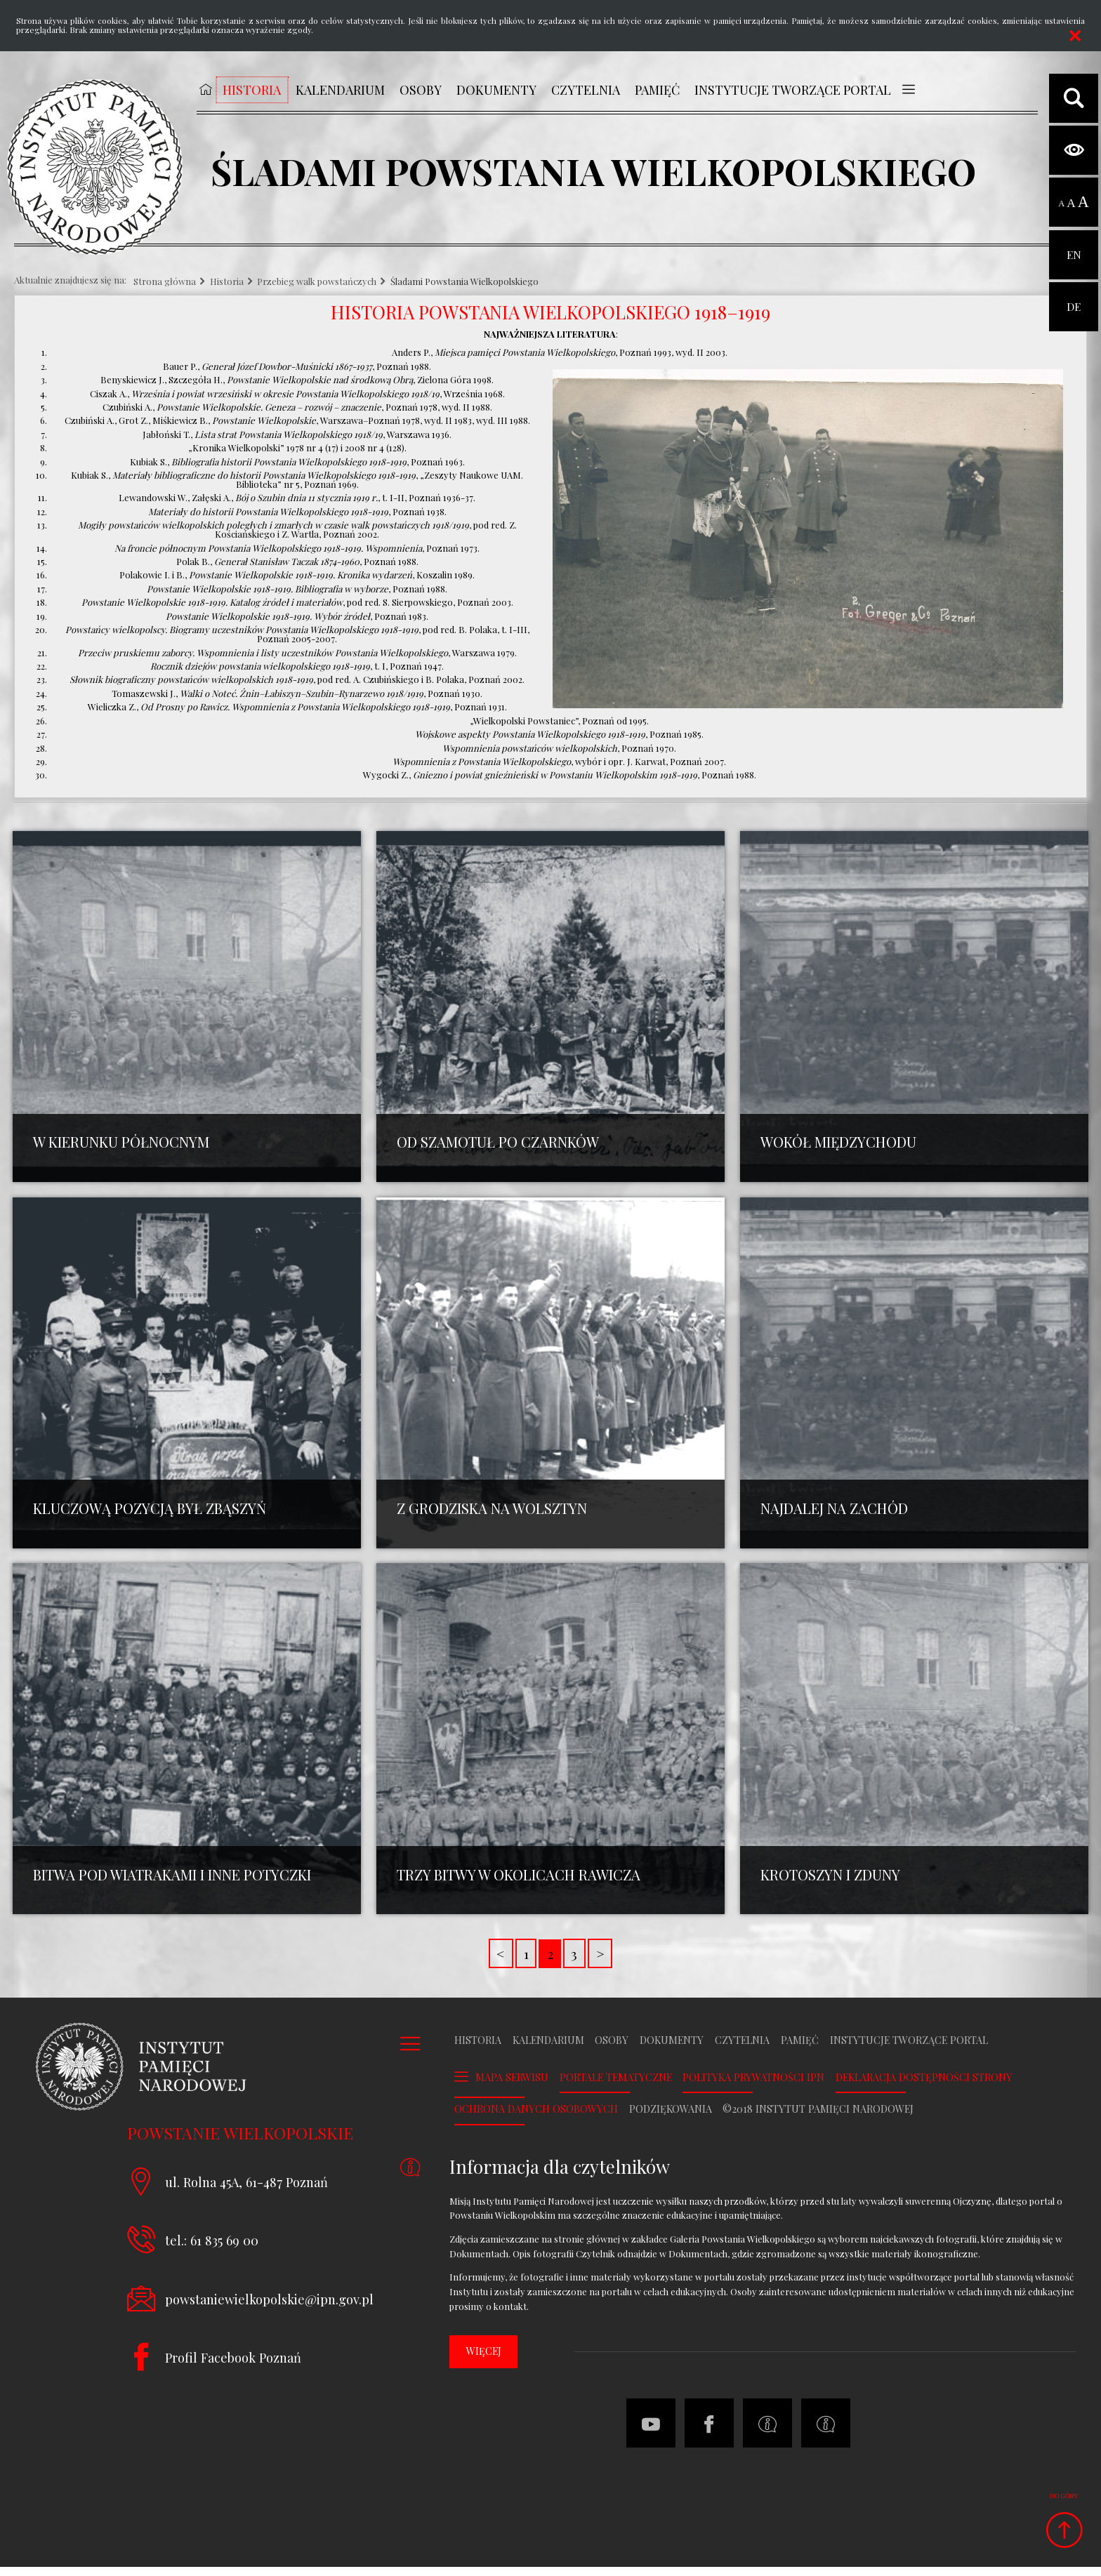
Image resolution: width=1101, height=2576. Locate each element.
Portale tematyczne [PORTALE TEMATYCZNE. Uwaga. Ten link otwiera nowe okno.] (616, 2086)
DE (1074, 298)
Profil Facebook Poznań (233, 2366)
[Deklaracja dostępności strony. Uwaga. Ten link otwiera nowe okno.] (825, 2432)
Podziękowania (670, 2119)
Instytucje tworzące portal (909, 2049)
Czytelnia (742, 2049)
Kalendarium (548, 2049)
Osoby (611, 2049)
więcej (483, 2360)
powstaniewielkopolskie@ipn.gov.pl (269, 2308)
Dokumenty (672, 2049)
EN (1074, 246)
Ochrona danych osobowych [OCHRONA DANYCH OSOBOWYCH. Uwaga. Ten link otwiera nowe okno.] (536, 2119)
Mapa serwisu (511, 2086)
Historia (227, 281)
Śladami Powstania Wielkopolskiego (464, 281)
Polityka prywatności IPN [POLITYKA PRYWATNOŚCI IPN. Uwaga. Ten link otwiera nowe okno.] (753, 2086)
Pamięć (800, 2049)
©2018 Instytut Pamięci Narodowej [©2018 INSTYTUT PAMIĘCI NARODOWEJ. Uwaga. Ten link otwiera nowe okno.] (818, 2119)
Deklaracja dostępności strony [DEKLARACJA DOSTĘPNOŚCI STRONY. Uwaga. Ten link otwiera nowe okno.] (924, 2086)
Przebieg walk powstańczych (316, 281)
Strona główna (164, 281)
